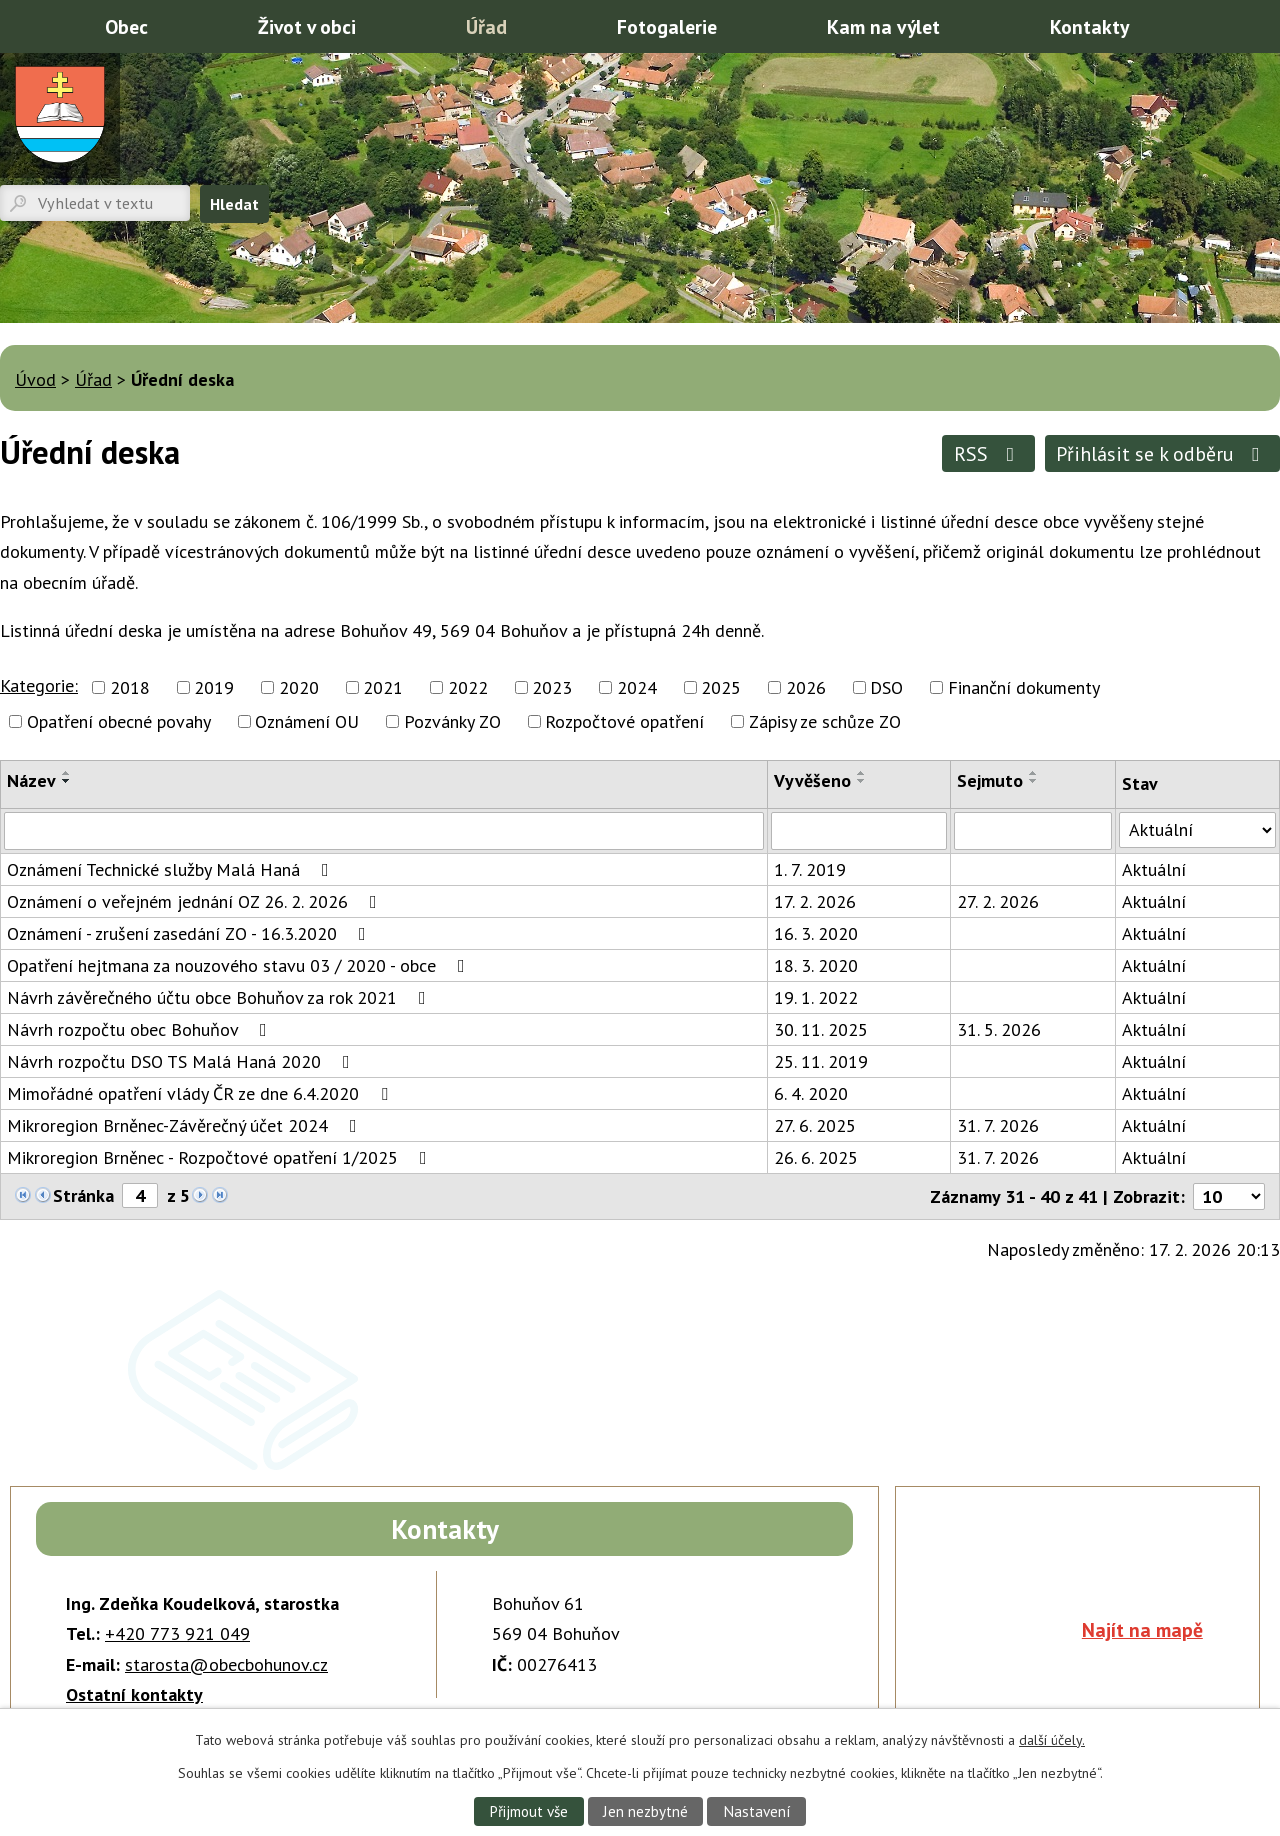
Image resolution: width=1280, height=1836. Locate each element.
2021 (383, 687)
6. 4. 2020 (811, 1093)
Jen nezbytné (646, 1811)
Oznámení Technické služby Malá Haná (172, 869)
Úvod (25, 25)
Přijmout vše (528, 1811)
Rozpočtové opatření (624, 721)
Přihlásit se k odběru (1162, 453)
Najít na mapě (1142, 1629)
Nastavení (757, 1811)
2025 (721, 687)
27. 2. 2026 (998, 901)
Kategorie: (39, 685)
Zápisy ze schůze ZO (825, 721)
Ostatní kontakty (134, 1694)
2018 (130, 687)
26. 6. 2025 (816, 1157)
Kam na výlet (883, 26)
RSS (988, 453)
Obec (126, 26)
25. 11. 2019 (821, 1061)
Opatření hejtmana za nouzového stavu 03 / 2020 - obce (240, 965)
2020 (299, 687)
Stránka (83, 1195)
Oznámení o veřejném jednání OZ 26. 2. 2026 (196, 901)
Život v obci (307, 26)
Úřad (486, 26)
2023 (552, 687)
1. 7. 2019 (810, 869)
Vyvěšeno (812, 780)
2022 (468, 687)
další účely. (1052, 1740)
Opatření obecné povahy (119, 721)
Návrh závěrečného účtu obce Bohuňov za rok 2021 (220, 997)
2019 (214, 687)
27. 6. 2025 (815, 1125)
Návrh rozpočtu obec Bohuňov (141, 1029)
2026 (806, 687)
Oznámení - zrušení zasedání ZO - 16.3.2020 (190, 933)
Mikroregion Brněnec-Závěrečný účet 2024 (186, 1125)
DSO (886, 687)
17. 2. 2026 (815, 901)
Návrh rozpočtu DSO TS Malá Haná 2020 (182, 1061)
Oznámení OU (307, 721)
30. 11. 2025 (821, 1029)
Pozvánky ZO (452, 721)
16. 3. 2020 (816, 933)
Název (31, 780)
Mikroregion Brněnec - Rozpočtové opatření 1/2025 (221, 1157)
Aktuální (1154, 869)
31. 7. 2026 (998, 1125)
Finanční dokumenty (1024, 687)
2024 (637, 687)
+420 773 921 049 (177, 1633)
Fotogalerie (667, 26)
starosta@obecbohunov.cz (226, 1664)
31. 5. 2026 (999, 1029)
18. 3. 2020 (816, 965)
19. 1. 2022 (816, 997)
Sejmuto (990, 780)
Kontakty (1089, 26)
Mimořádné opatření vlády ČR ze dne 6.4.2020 (201, 1093)
